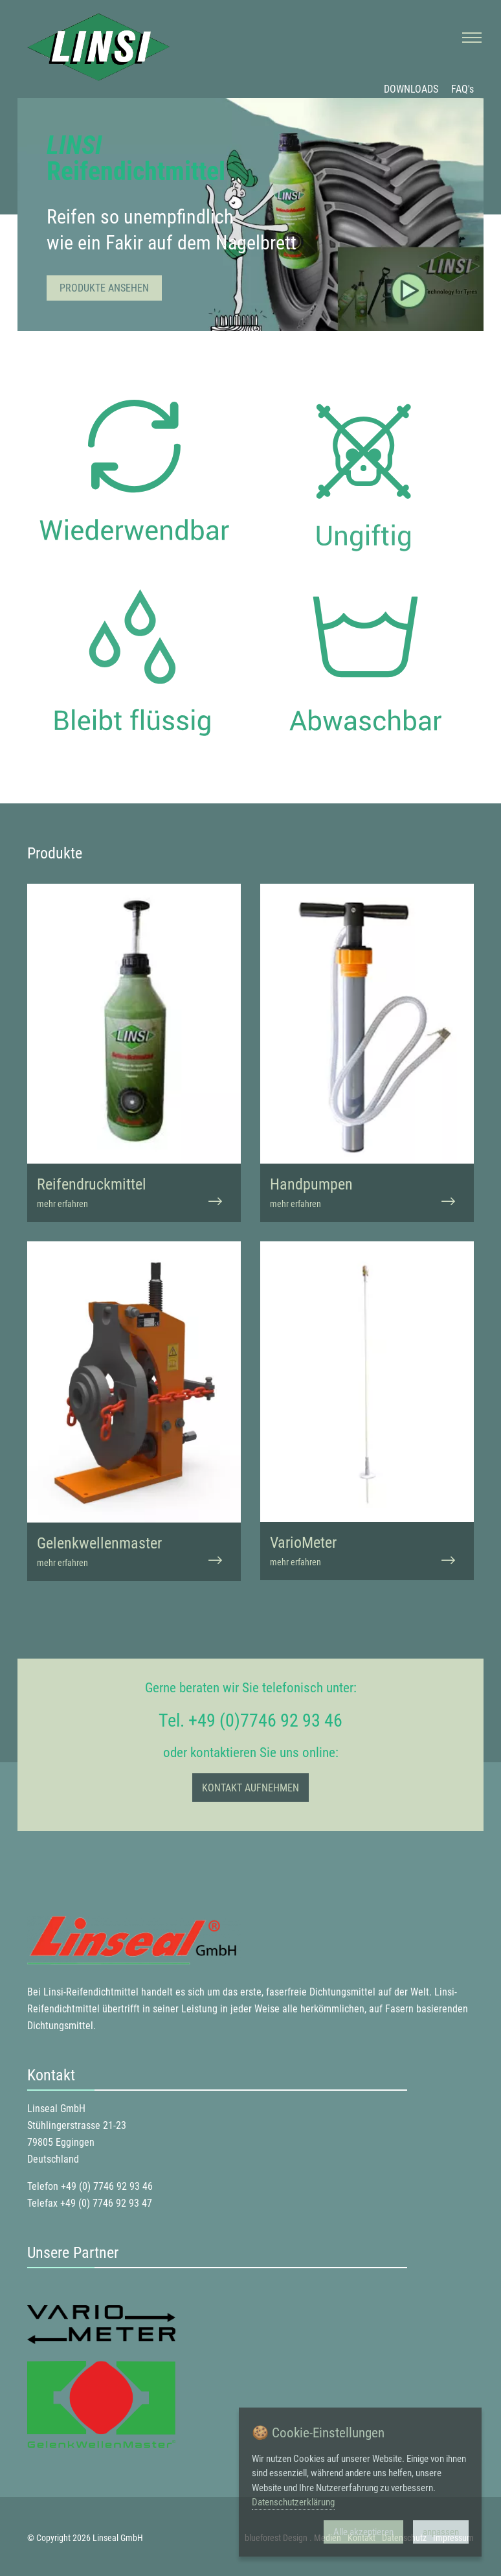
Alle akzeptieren (363, 2532)
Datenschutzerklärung (293, 2502)
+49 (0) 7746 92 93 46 (107, 2186)
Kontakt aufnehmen (250, 1788)
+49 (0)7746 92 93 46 (265, 1720)
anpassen (441, 2532)
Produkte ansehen (104, 288)
